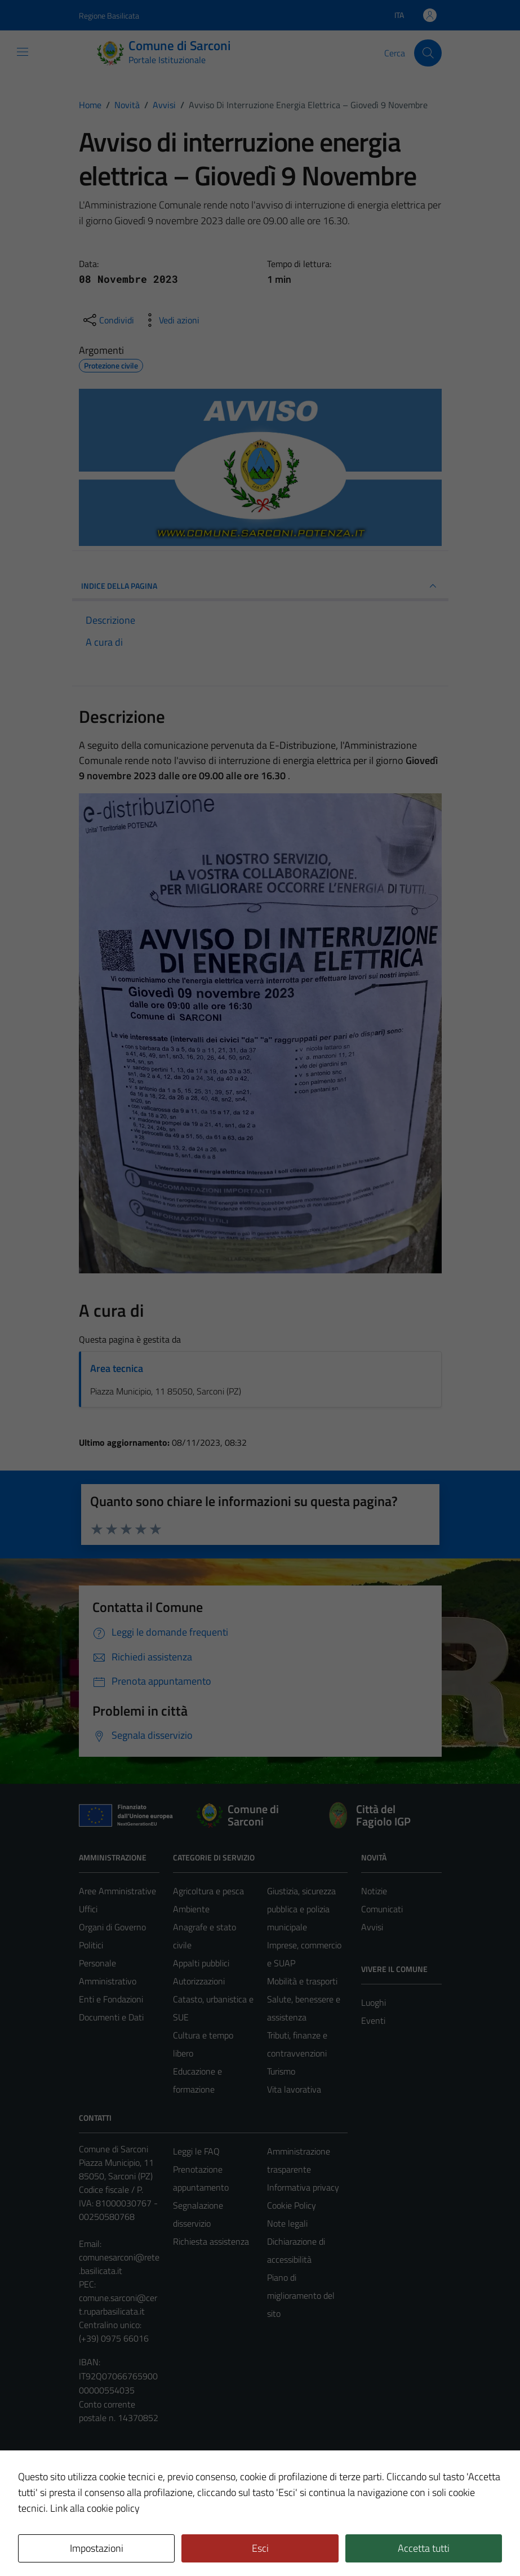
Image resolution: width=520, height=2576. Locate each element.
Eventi (373, 2020)
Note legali (287, 2223)
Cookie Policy (291, 2205)
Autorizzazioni (199, 1981)
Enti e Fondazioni (111, 1999)
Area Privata (102, 2473)
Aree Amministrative (117, 1891)
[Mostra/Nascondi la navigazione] (22, 52)
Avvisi (372, 1927)
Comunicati (382, 1909)
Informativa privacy (303, 2187)
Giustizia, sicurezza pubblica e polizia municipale (301, 1909)
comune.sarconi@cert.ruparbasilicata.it (118, 2304)
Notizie (374, 1891)
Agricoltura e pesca (208, 1891)
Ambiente (191, 1909)
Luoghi (373, 2002)
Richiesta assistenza (211, 2241)
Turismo (281, 2071)
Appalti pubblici (201, 1963)
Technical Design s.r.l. (155, 2543)
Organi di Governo (112, 1927)
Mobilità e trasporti (302, 1981)
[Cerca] (427, 52)
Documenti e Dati (111, 2017)
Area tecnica (116, 1368)
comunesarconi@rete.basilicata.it (119, 2263)
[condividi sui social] (107, 320)
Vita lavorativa (294, 2089)
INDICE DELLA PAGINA (260, 586)
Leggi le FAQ (196, 2151)
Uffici (88, 1909)
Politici (91, 1945)
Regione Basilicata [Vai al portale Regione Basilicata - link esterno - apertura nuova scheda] (109, 15)
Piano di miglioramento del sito (301, 2295)
